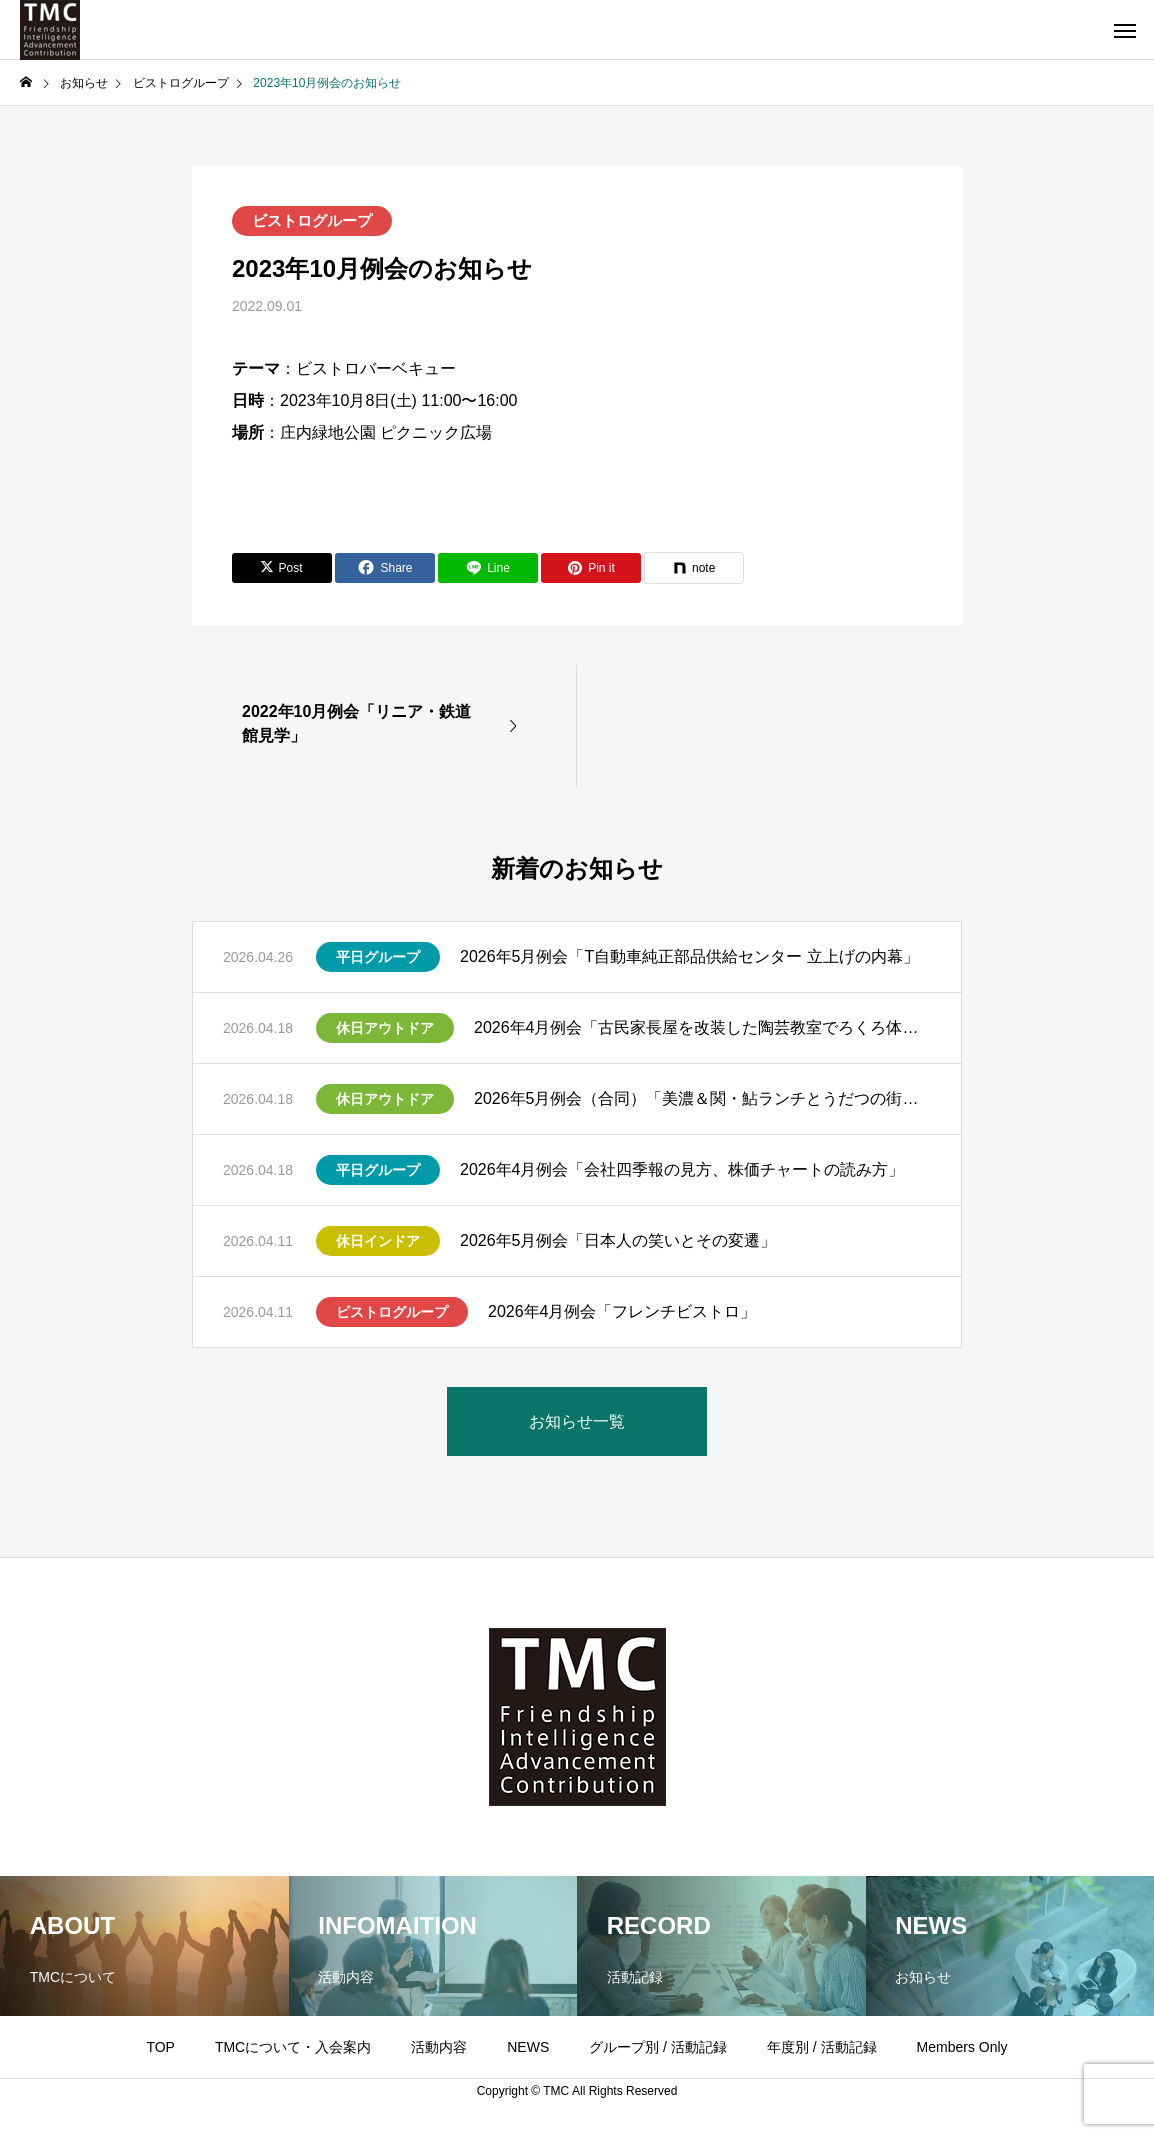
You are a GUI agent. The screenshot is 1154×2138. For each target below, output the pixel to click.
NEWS (528, 2047)
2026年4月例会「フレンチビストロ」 (622, 1311)
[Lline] (488, 568)
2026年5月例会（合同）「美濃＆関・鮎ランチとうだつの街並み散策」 (702, 1098)
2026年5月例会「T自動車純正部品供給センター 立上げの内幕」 (689, 956)
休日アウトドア (385, 1028)
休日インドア (378, 1241)
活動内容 (439, 2047)
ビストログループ (312, 220)
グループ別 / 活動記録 (658, 2047)
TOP (160, 2047)
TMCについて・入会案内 (293, 2047)
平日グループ (378, 957)
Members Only (962, 2047)
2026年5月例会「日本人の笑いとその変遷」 (618, 1240)
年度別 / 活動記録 (822, 2047)
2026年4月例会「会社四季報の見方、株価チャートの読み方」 (682, 1169)
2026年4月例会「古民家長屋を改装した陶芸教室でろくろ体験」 (702, 1027)
